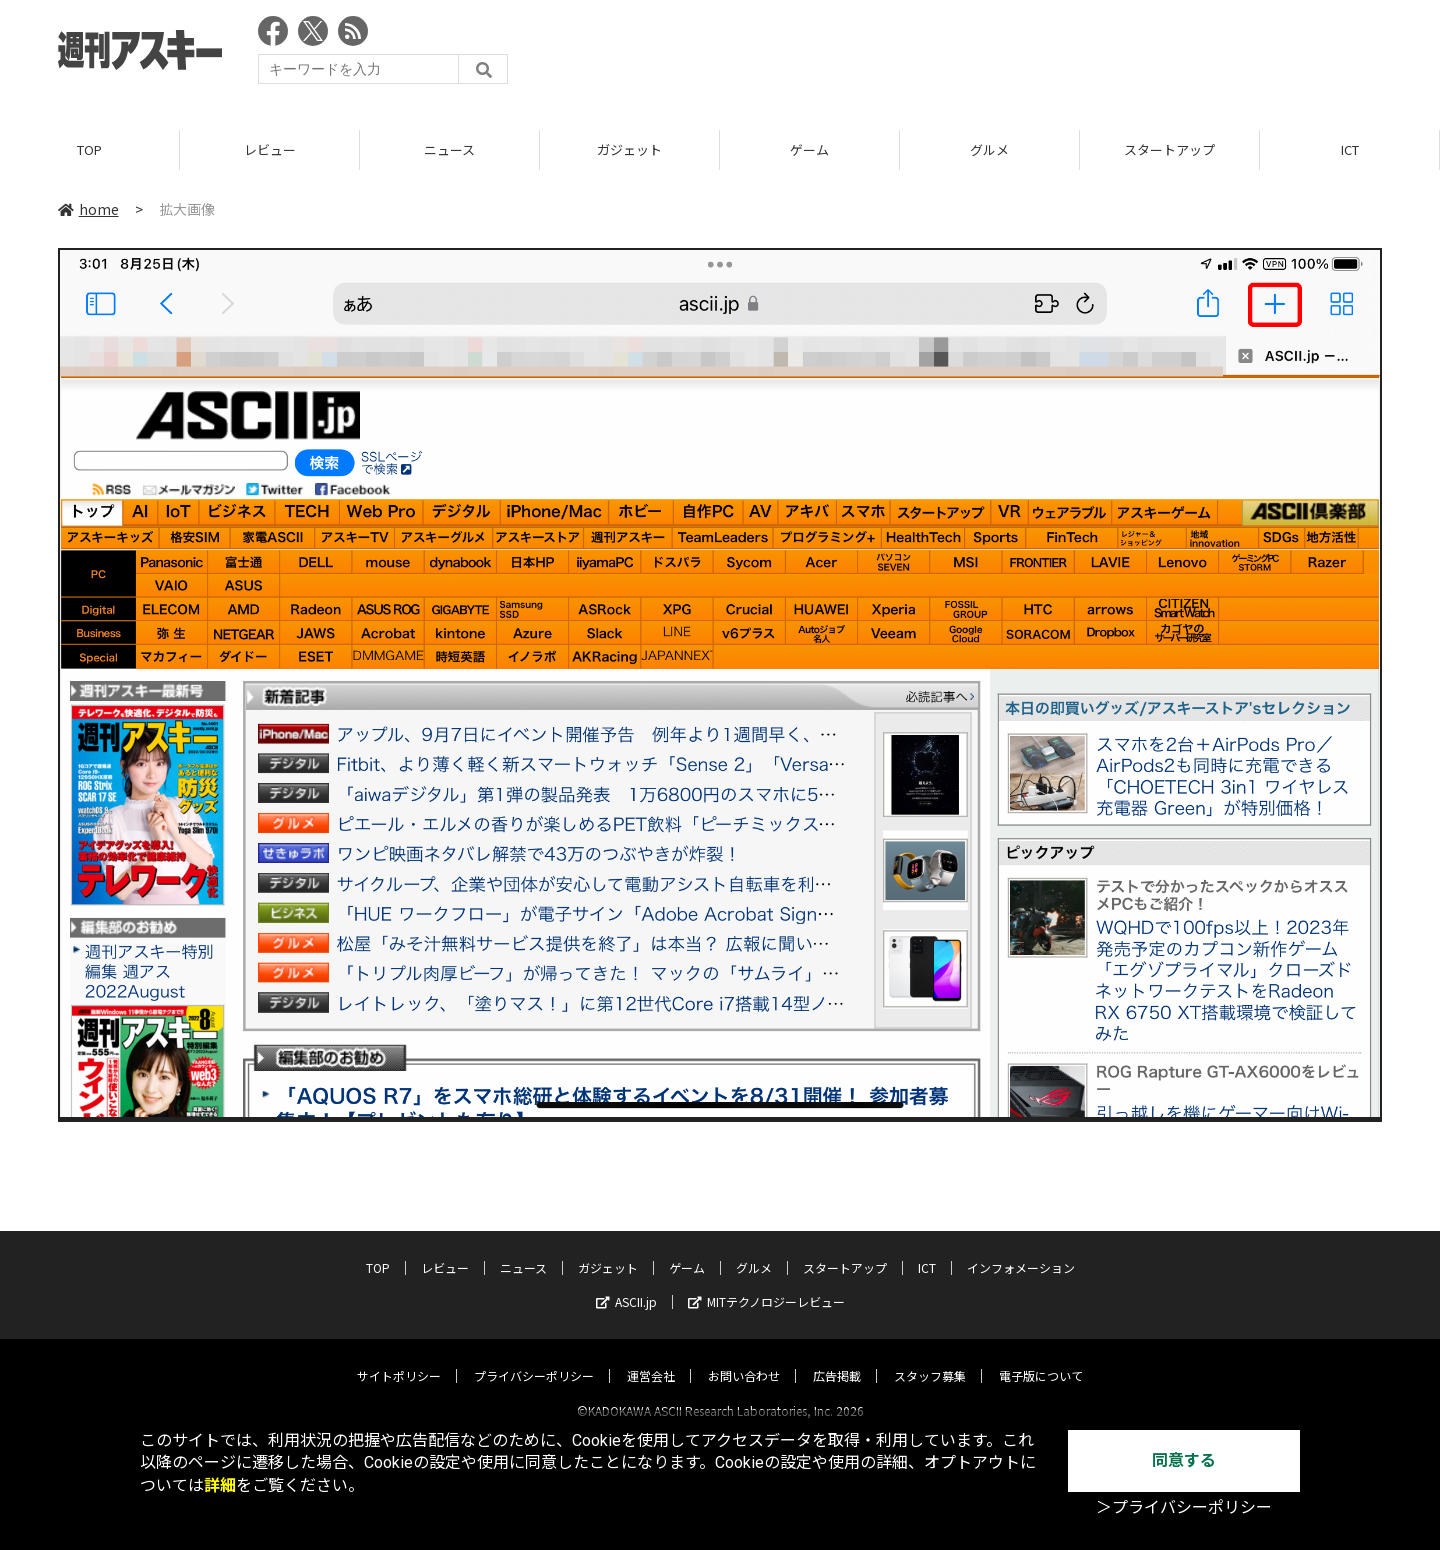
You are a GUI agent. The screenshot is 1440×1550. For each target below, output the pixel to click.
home (88, 209)
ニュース (449, 149)
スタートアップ (1169, 149)
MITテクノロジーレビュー (766, 1283)
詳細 (220, 1485)
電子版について (1041, 1357)
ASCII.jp (626, 1283)
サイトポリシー (399, 1357)
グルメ (989, 149)
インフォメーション (1021, 1249)
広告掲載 (837, 1357)
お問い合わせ (744, 1357)
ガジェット (629, 149)
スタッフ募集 (930, 1357)
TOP (89, 149)
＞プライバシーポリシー (1184, 1507)
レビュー (270, 149)
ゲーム (809, 149)
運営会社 (651, 1357)
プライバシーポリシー (534, 1357)
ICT (1350, 149)
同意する (1184, 1460)
